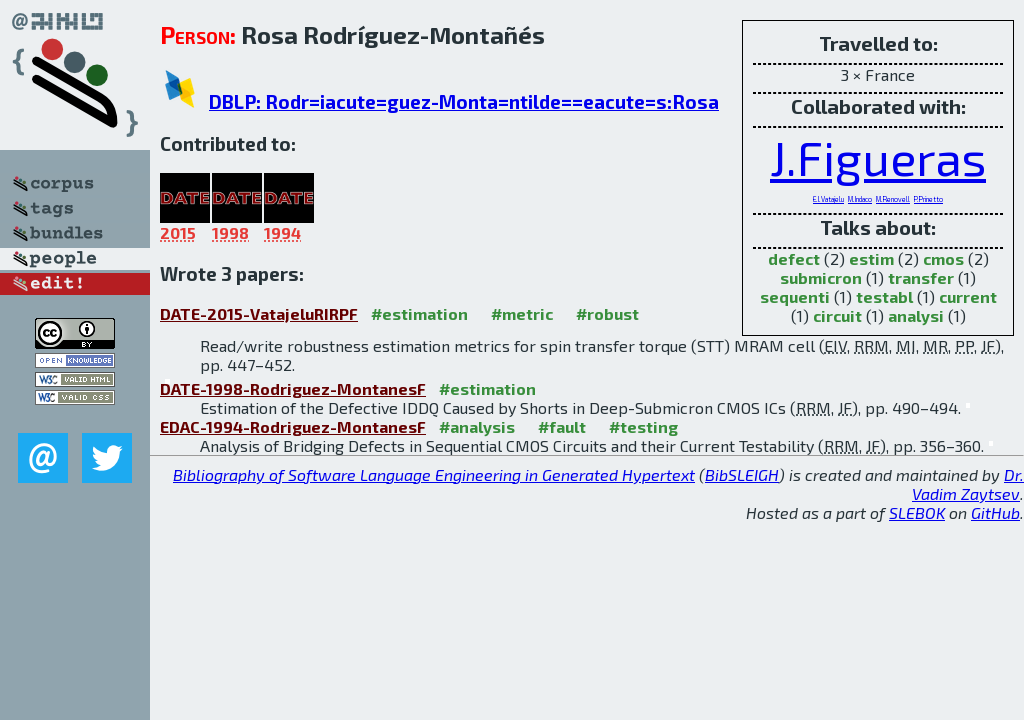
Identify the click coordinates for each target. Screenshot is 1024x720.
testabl (884, 296)
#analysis (477, 426)
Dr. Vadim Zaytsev (968, 484)
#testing (643, 426)
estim (871, 258)
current (968, 296)
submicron (821, 277)
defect (794, 258)
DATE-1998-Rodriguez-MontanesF (293, 388)
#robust (607, 313)
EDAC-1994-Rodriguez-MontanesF (293, 426)
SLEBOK (917, 512)
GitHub (995, 512)
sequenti (795, 296)
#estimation (419, 313)
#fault (562, 426)
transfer (921, 277)
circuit (837, 315)
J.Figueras (878, 157)
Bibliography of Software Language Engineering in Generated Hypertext (434, 474)
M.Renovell (893, 199)
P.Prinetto (928, 199)
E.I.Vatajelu (828, 199)
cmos (943, 258)
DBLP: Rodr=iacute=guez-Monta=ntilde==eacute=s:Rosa (464, 101)
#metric (522, 313)
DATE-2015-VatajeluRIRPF (259, 313)
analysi (916, 315)
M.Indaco (860, 199)
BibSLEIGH (742, 474)
